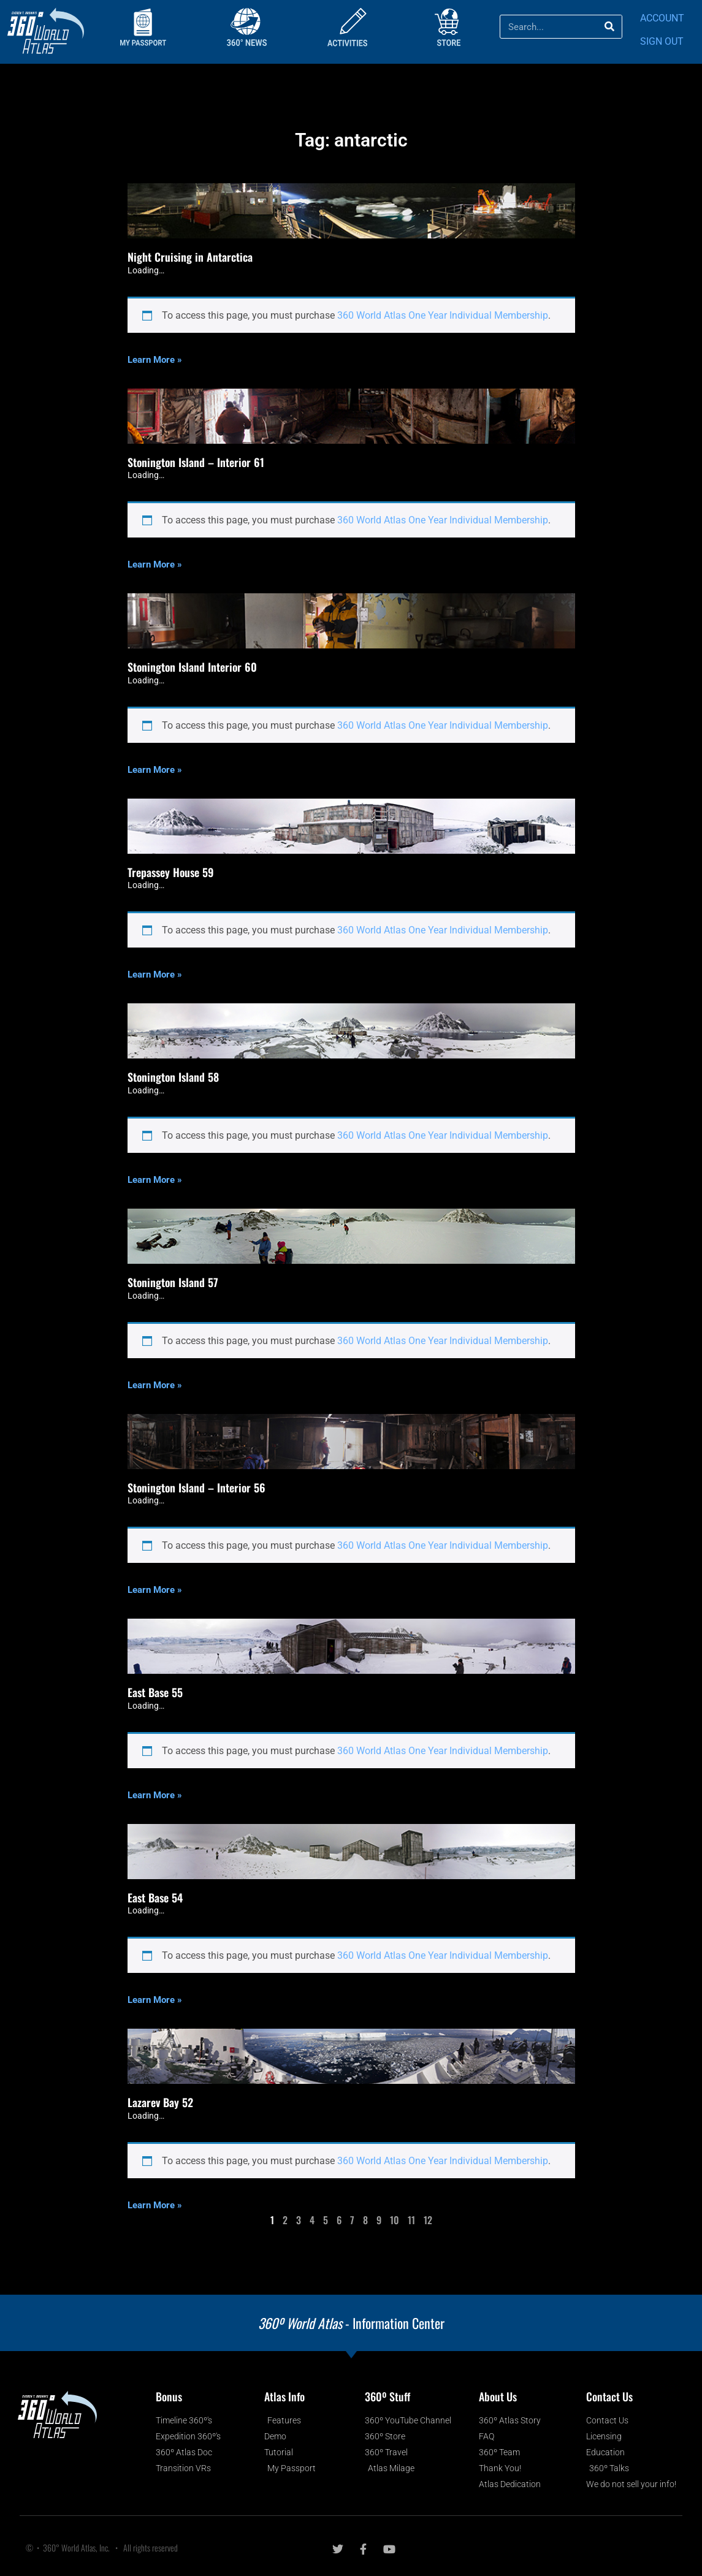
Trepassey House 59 (171, 872)
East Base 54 (155, 1897)
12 (428, 2220)
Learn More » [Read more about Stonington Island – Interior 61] (155, 564)
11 (411, 2220)
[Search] (610, 26)
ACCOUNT (662, 18)
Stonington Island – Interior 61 (196, 462)
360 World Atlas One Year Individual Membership (442, 315)
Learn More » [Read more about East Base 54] (155, 1999)
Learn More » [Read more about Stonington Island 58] (155, 1179)
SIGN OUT (662, 41)
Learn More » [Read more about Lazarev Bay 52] (155, 2205)
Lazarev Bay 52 (160, 2102)
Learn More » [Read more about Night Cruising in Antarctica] (155, 359)
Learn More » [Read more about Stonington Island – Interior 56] (155, 1589)
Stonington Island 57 (173, 1282)
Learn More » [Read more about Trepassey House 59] (155, 974)
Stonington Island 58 (173, 1077)
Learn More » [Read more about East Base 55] (155, 1795)
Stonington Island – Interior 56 (196, 1487)
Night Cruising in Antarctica (190, 257)
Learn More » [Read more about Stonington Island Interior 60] (155, 769)
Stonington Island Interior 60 (192, 667)
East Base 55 (155, 1692)
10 (394, 2220)
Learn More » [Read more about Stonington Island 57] (155, 1385)
